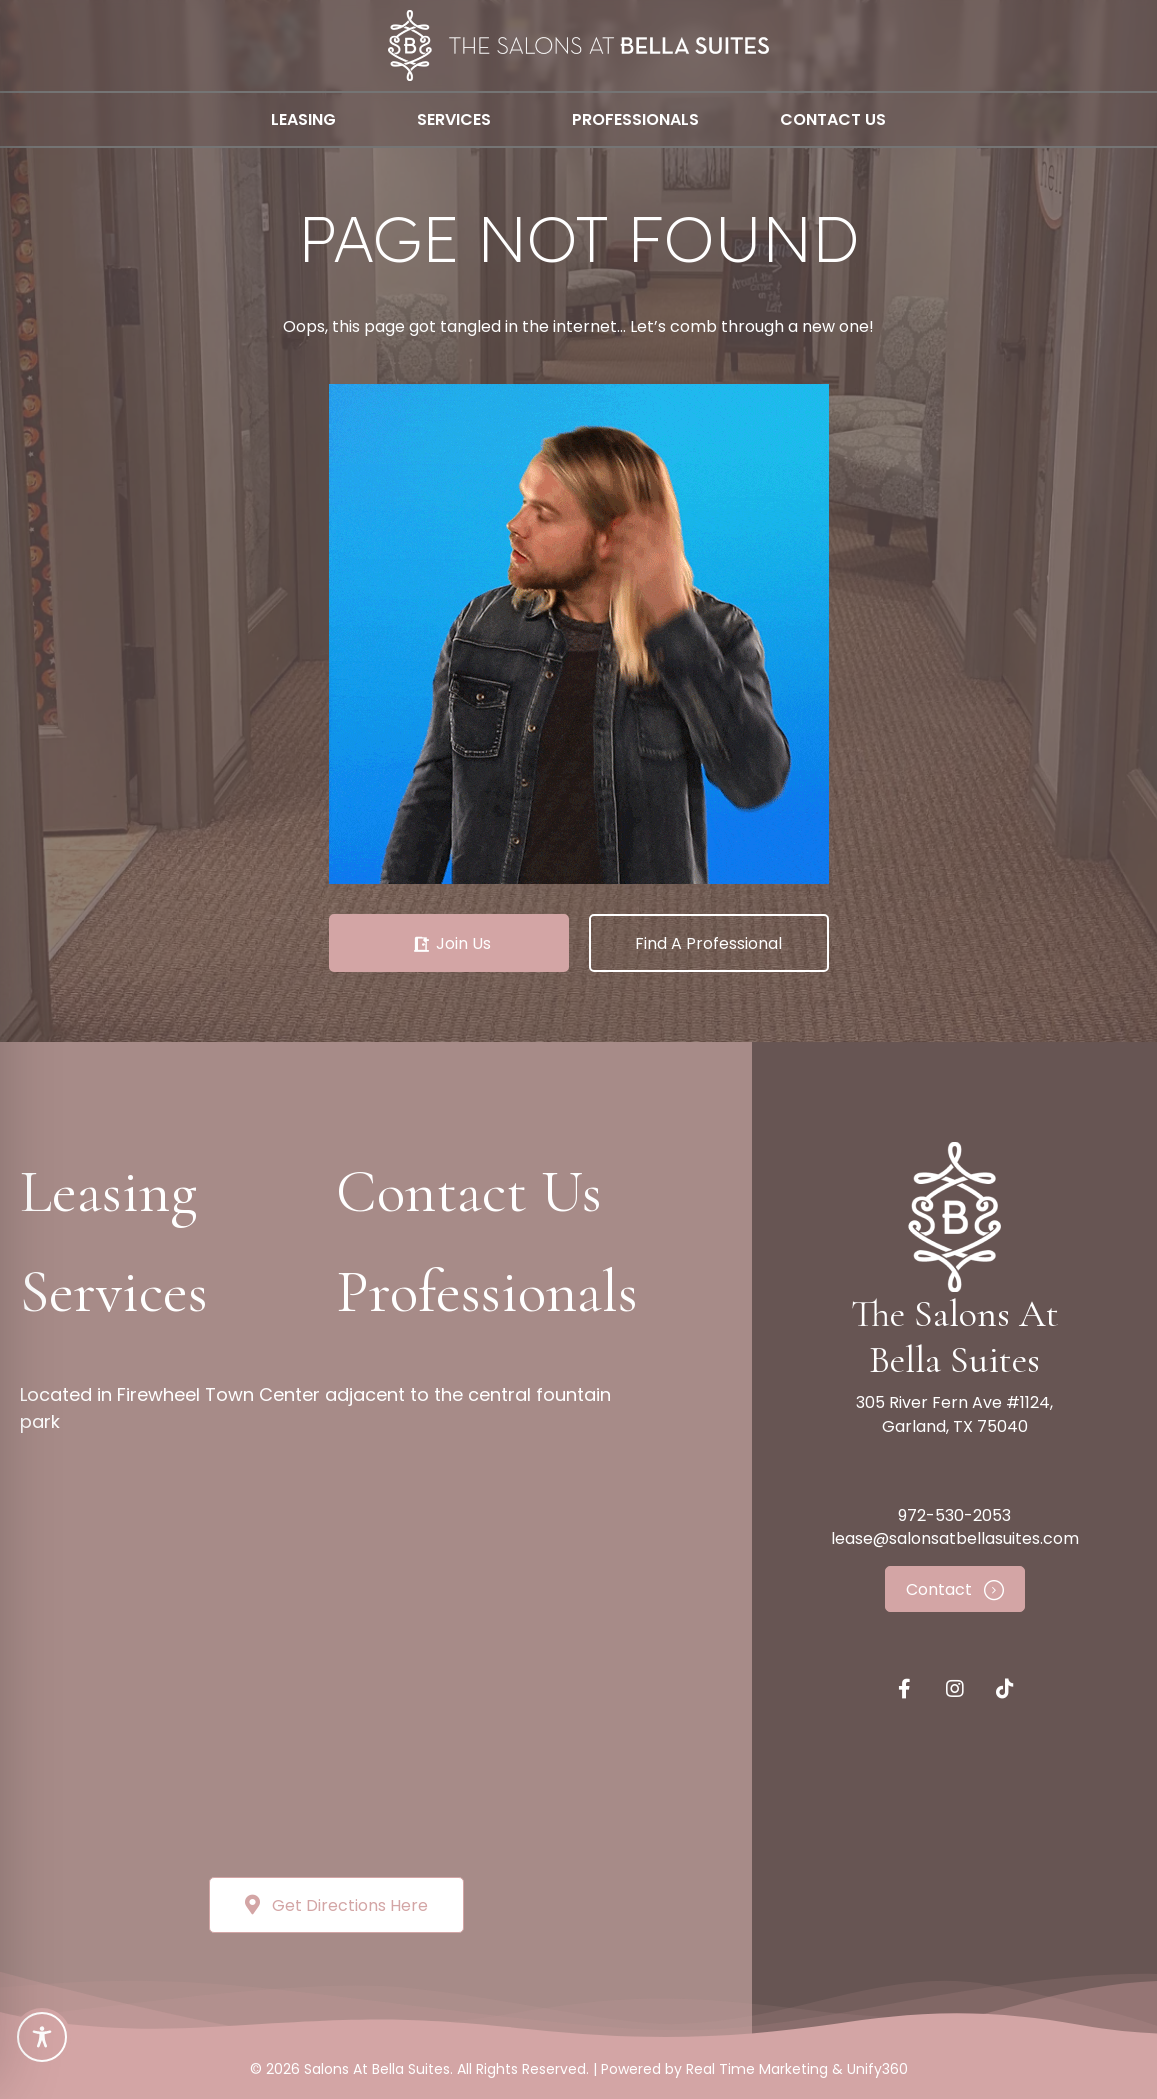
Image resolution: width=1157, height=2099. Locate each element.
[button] (449, 943)
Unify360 (877, 2069)
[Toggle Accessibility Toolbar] (42, 2037)
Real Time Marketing (757, 2069)
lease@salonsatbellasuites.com (955, 1538)
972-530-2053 (954, 1515)
